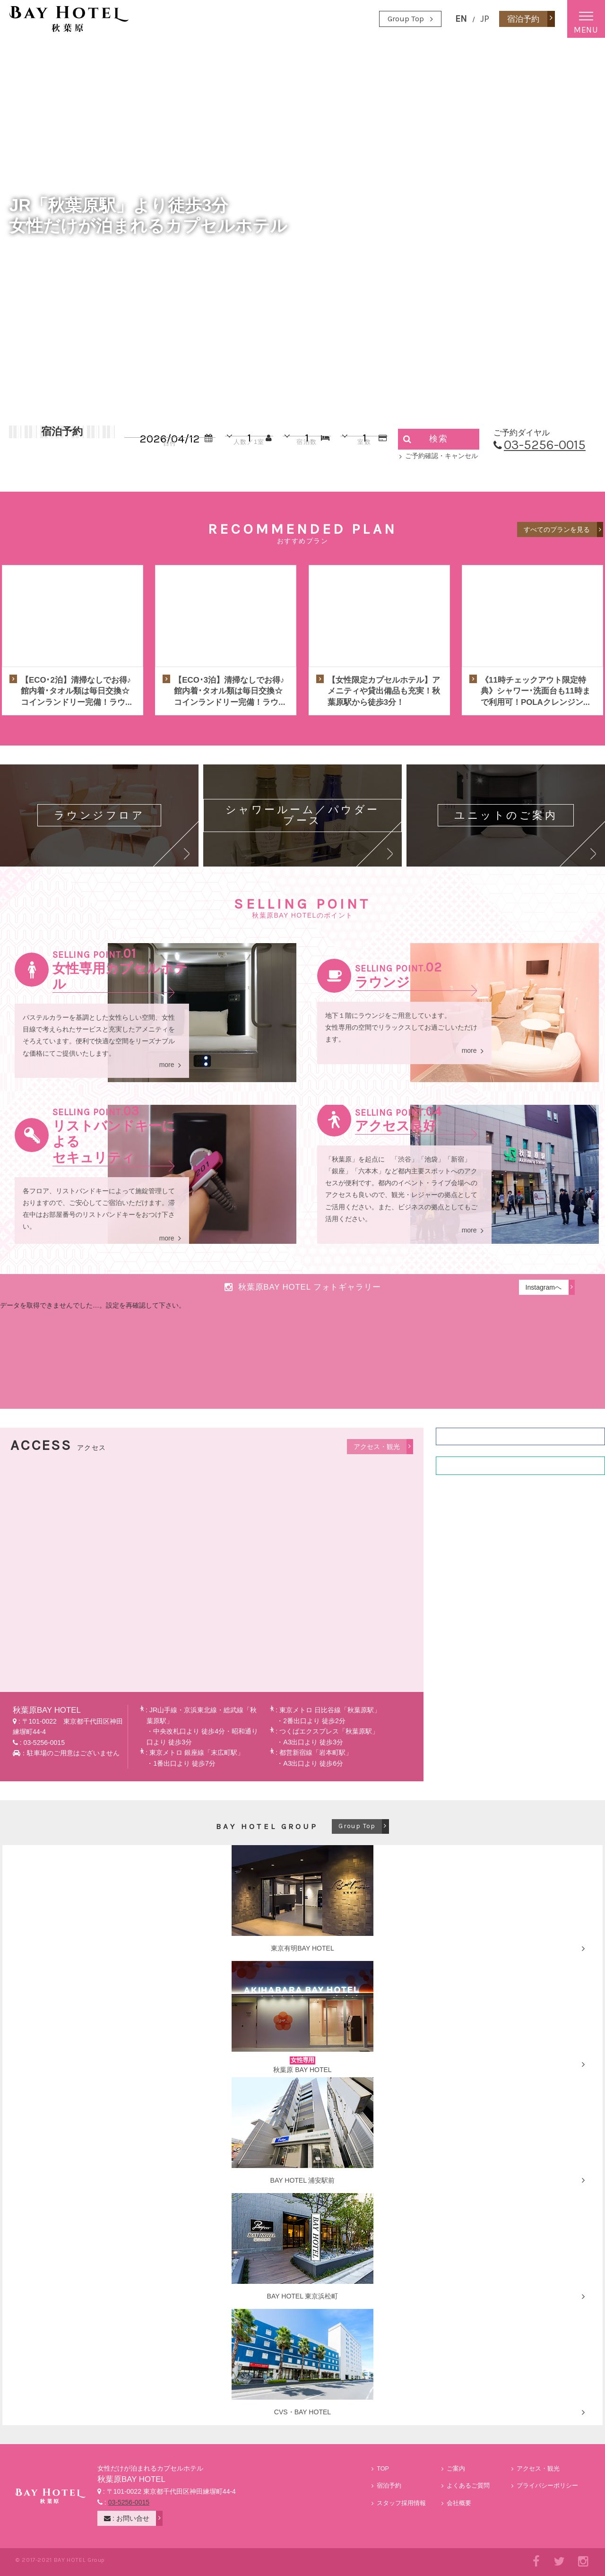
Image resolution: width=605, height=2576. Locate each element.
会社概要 (459, 2503)
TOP (383, 2468)
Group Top (406, 18)
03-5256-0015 (545, 444)
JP (484, 18)
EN (461, 18)
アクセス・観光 (538, 2468)
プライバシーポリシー (547, 2485)
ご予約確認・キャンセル (441, 456)
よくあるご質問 (468, 2485)
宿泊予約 (389, 2485)
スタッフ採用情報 (401, 2503)
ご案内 (456, 2468)
